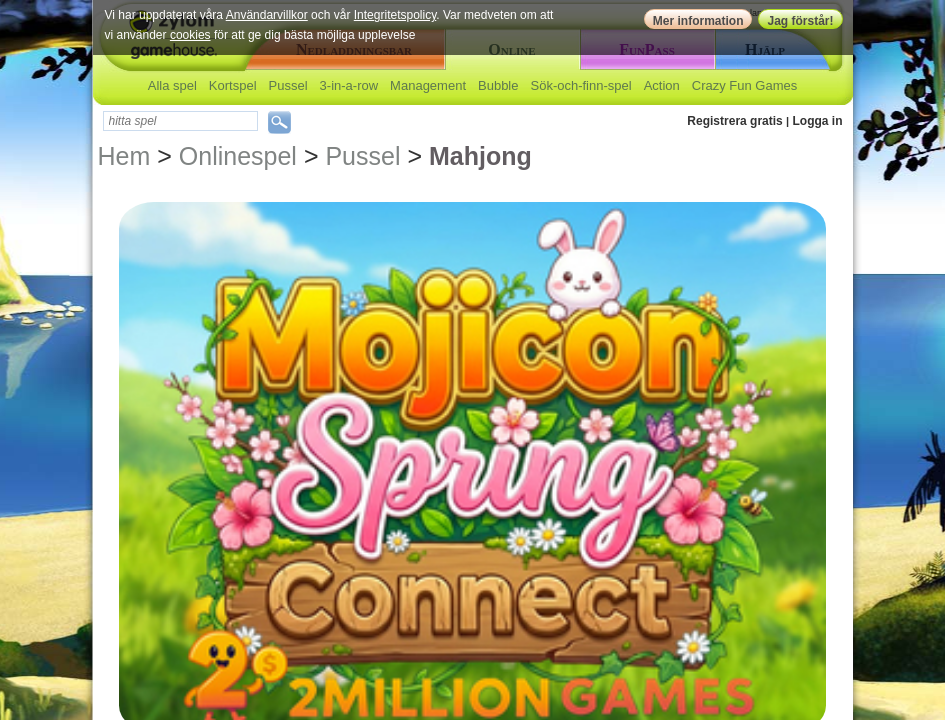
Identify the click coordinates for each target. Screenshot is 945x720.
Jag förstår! (800, 21)
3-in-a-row (349, 85)
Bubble (498, 85)
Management (428, 85)
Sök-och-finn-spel (580, 85)
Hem (124, 156)
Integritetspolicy (395, 15)
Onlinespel (238, 156)
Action (662, 85)
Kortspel (233, 85)
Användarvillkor (267, 15)
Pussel (288, 85)
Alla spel (172, 85)
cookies (190, 35)
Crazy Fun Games (744, 85)
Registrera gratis (734, 121)
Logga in (818, 121)
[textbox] (180, 121)
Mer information (698, 21)
